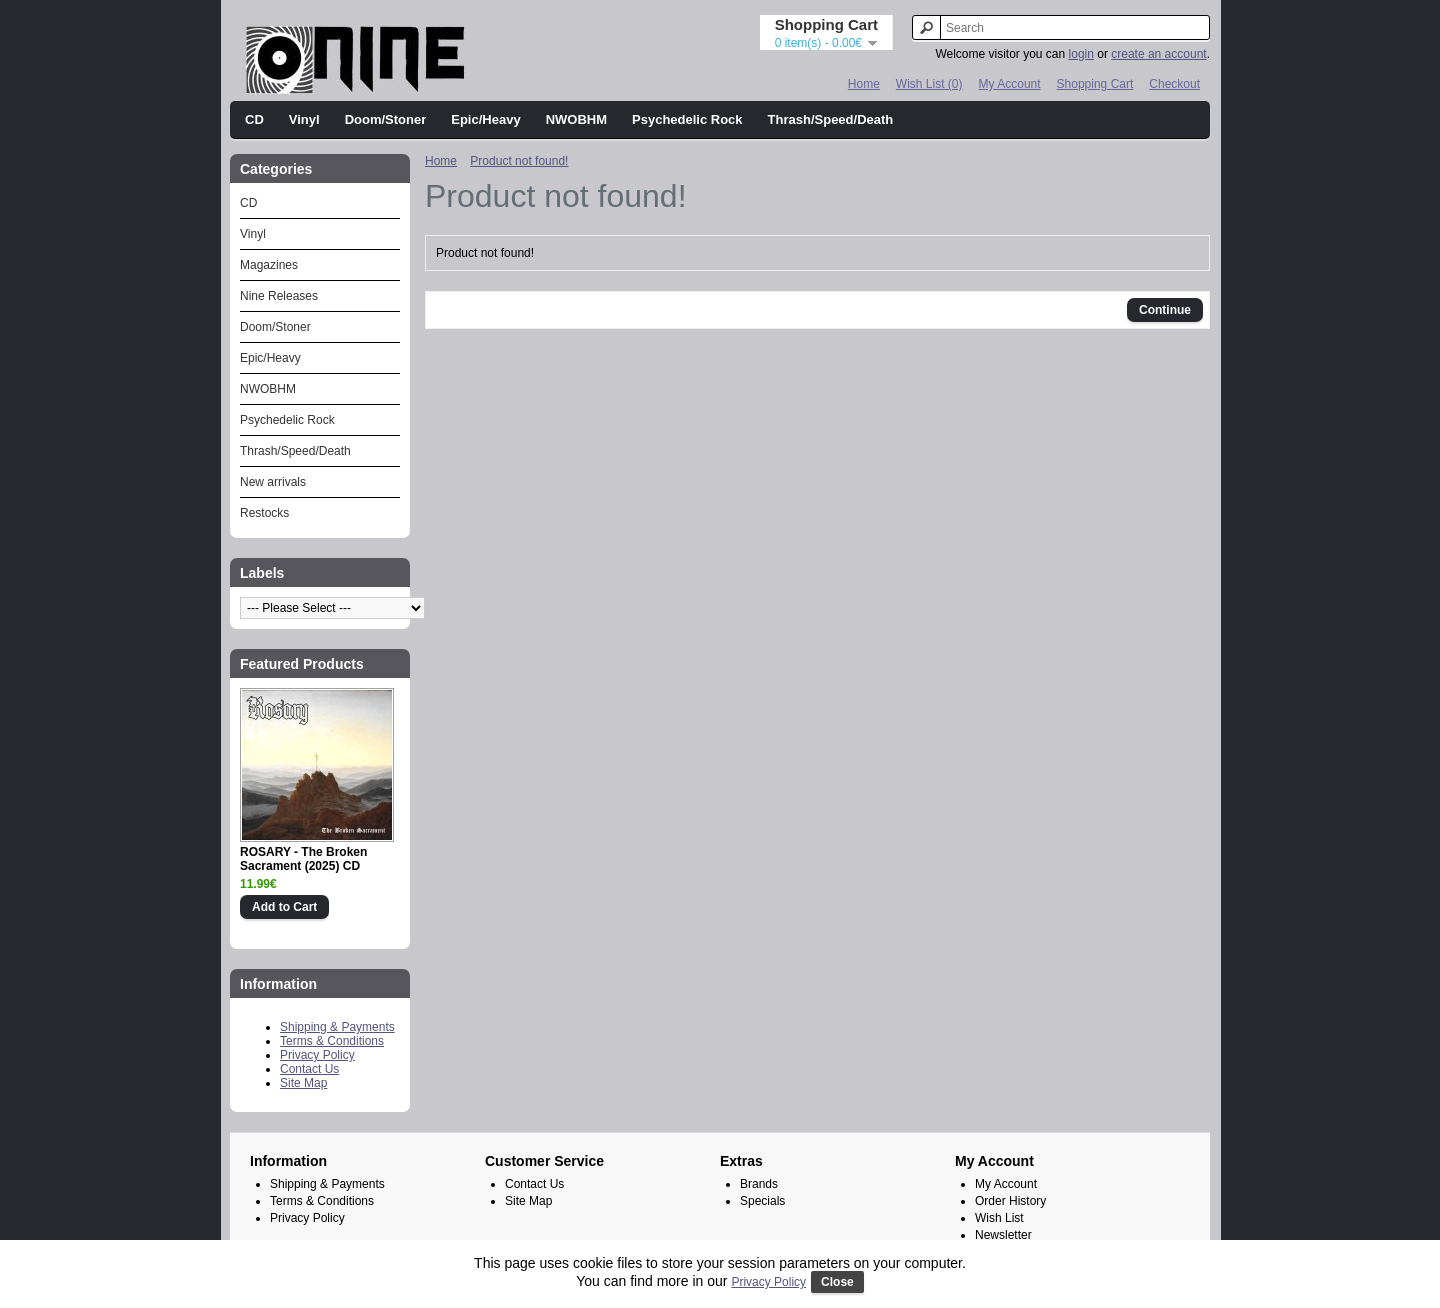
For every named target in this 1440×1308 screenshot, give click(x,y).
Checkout (1174, 84)
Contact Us (309, 1069)
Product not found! (519, 161)
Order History (1010, 1201)
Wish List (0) (929, 84)
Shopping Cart (1095, 84)
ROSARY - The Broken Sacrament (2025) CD (303, 859)
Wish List (999, 1218)
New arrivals (273, 482)
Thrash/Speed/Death (831, 119)
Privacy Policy (317, 1055)
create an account (1158, 54)
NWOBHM (576, 119)
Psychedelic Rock (687, 119)
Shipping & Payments (337, 1027)
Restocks (264, 513)
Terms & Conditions (332, 1041)
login (1081, 54)
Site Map (303, 1083)
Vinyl (304, 119)
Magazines (269, 265)
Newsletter (1003, 1235)
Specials (762, 1201)
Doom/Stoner (386, 119)
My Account (1010, 84)
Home (864, 84)
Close (837, 1282)
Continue (1165, 310)
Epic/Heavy (485, 119)
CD (254, 119)
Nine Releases (279, 296)
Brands (759, 1184)
